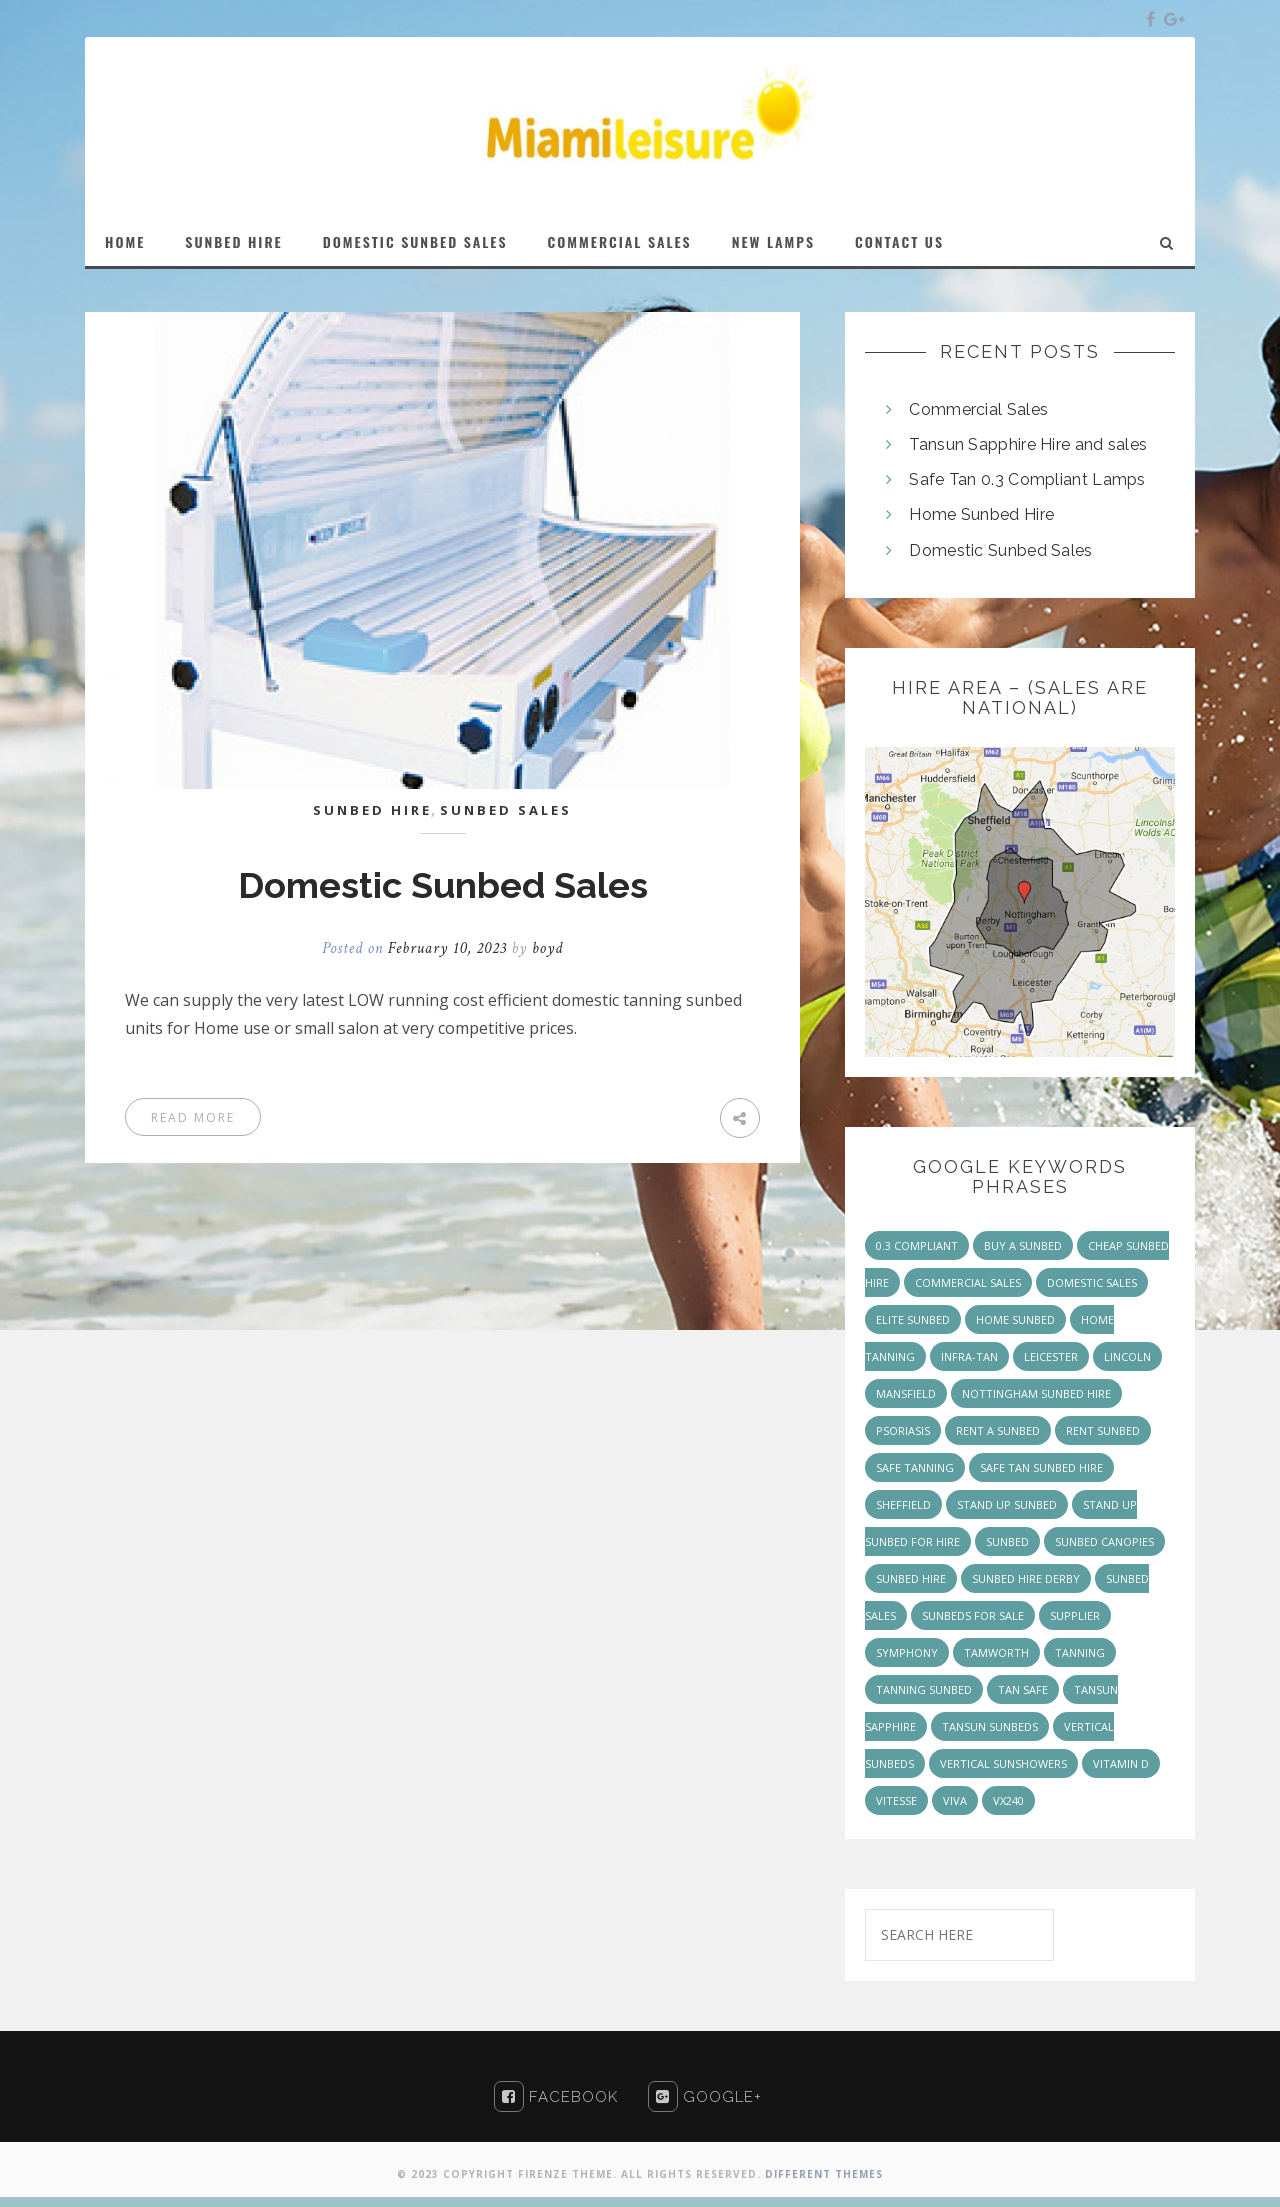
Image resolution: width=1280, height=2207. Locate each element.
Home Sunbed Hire (981, 514)
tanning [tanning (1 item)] (1080, 1652)
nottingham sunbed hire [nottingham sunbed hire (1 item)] (1036, 1393)
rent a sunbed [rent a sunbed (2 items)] (998, 1430)
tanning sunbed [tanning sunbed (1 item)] (924, 1689)
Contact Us (899, 241)
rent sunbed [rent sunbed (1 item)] (1103, 1430)
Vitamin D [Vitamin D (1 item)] (1121, 1763)
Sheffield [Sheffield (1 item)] (903, 1504)
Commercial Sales (620, 241)
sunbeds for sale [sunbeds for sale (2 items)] (973, 1615)
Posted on (417, 948)
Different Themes (824, 2174)
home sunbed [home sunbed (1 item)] (1015, 1319)
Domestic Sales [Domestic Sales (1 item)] (1092, 1282)
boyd (547, 948)
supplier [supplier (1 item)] (1075, 1615)
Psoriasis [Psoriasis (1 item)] (903, 1430)
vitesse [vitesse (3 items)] (896, 1800)
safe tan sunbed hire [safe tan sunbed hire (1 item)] (1041, 1467)
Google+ (705, 2097)
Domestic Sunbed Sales (415, 241)
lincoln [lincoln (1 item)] (1127, 1356)
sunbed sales (506, 810)
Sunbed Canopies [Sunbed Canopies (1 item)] (1104, 1541)
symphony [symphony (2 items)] (907, 1652)
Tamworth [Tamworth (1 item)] (996, 1652)
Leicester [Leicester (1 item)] (1051, 1356)
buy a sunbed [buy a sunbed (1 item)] (1023, 1245)
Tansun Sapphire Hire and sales (1028, 444)
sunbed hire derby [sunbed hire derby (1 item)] (1026, 1578)
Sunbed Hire (233, 241)
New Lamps (773, 241)
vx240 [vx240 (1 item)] (1008, 1800)
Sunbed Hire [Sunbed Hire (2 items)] (911, 1578)
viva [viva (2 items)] (955, 1800)
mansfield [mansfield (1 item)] (906, 1393)
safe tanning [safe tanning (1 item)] (915, 1467)
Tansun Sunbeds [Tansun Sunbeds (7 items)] (990, 1726)
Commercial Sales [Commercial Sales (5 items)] (968, 1282)
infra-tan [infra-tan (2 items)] (969, 1356)
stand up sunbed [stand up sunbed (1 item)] (1007, 1504)
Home (125, 241)
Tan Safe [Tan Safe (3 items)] (1023, 1689)
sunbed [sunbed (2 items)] (1007, 1541)
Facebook (556, 2097)
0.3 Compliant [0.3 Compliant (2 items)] (917, 1245)
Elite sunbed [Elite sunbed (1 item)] (913, 1319)
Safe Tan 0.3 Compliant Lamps (1027, 479)
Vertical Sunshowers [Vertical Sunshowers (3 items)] (1003, 1763)
